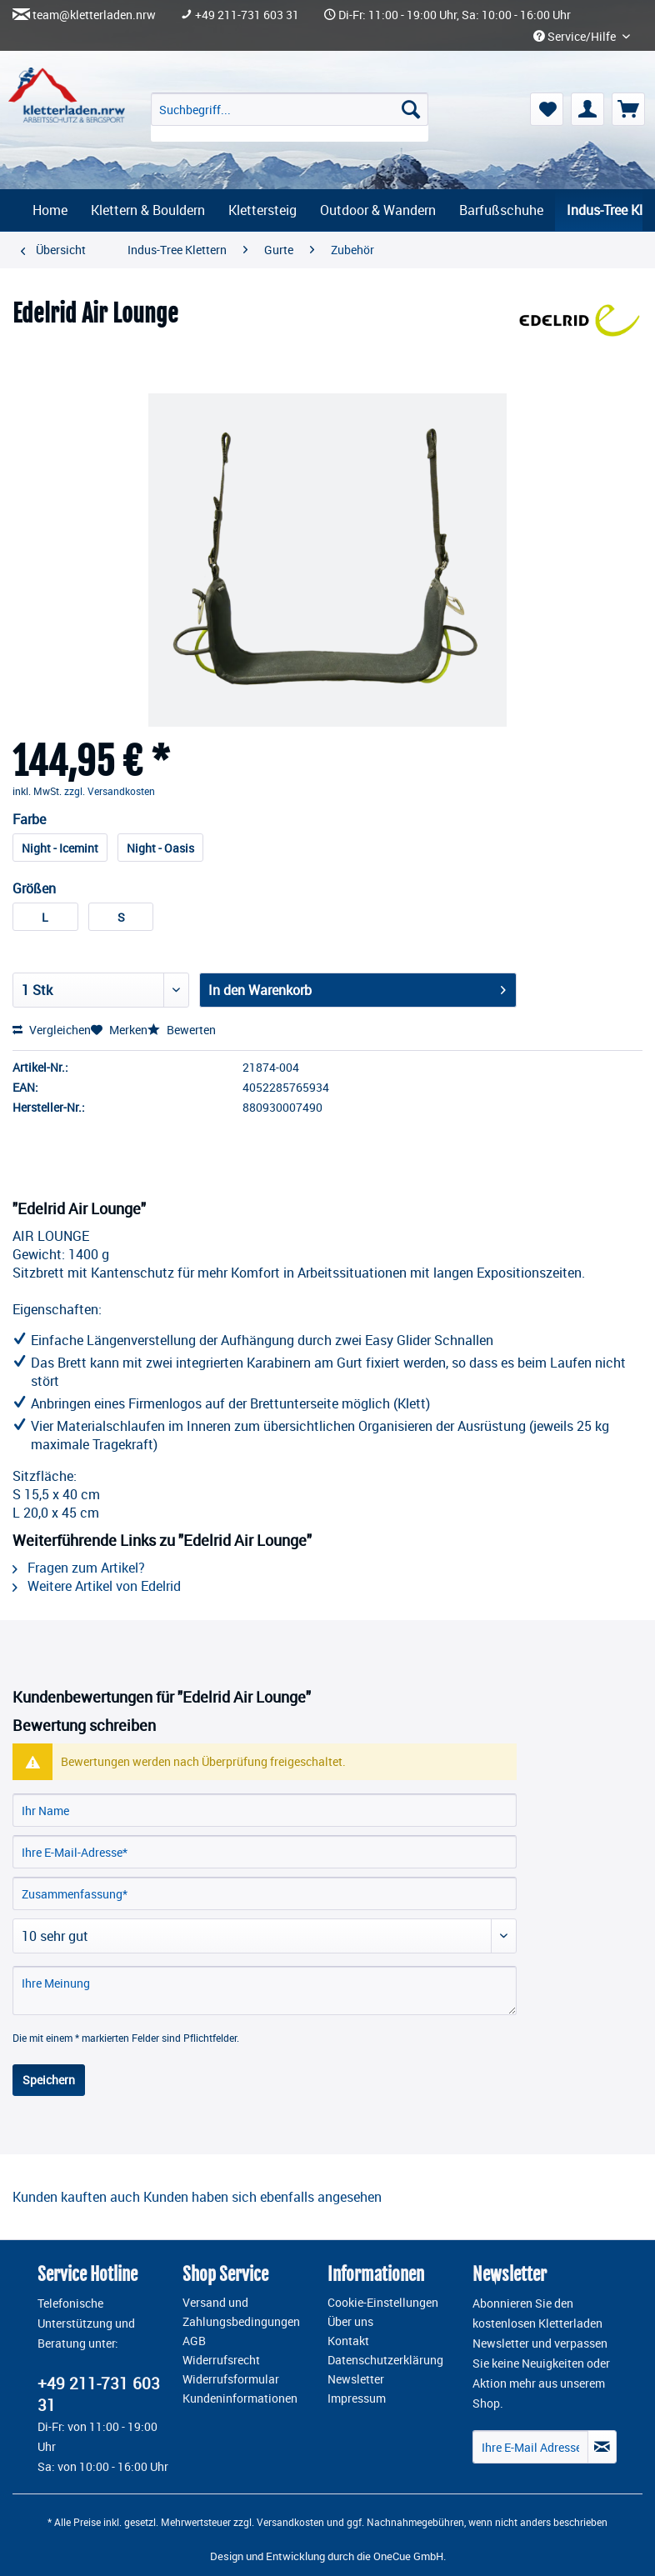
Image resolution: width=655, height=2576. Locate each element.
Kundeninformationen (240, 2398)
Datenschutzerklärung (385, 2360)
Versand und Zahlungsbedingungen (241, 2312)
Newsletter (356, 2379)
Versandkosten (290, 2521)
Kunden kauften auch (76, 2197)
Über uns (350, 2321)
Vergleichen (51, 1030)
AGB (194, 2340)
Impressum (357, 2398)
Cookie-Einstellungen (383, 2302)
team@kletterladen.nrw (94, 15)
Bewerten (182, 1030)
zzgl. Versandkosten (109, 791)
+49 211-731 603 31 (247, 15)
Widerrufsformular (230, 2379)
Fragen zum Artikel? (78, 1567)
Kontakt (348, 2340)
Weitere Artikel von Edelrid (96, 1586)
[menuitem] (289, 117)
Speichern (48, 2080)
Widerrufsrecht (221, 2360)
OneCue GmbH (408, 2555)
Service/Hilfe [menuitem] (575, 36)
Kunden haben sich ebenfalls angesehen (262, 2197)
